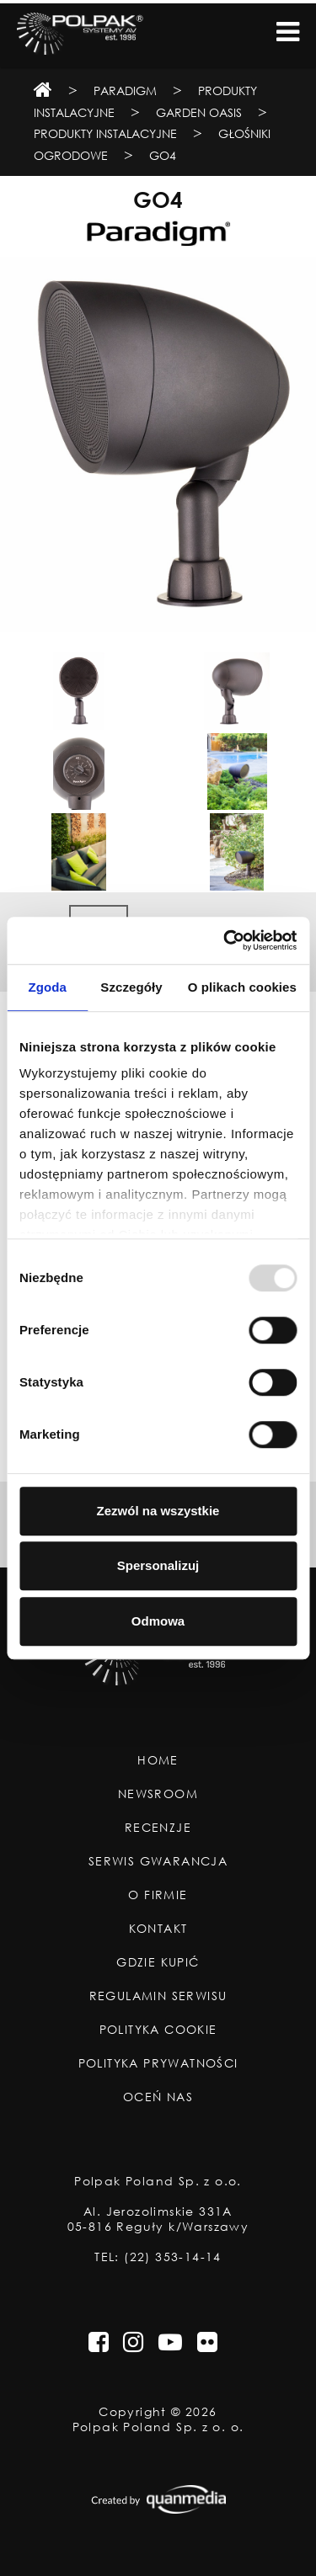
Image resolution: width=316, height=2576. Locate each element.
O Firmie (157, 1895)
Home (158, 1760)
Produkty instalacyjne (105, 133)
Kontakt (158, 1928)
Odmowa (158, 1621)
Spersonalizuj (158, 1565)
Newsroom (158, 1794)
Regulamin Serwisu (158, 1996)
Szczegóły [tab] (131, 987)
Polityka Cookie (158, 2029)
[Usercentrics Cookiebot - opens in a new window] (225, 940)
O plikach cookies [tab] (242, 987)
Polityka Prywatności (158, 2063)
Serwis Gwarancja (158, 1861)
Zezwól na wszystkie (158, 1511)
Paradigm (125, 90)
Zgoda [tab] (47, 987)
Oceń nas (158, 2097)
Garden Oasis (199, 112)
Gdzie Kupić (157, 1962)
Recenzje (158, 1827)
